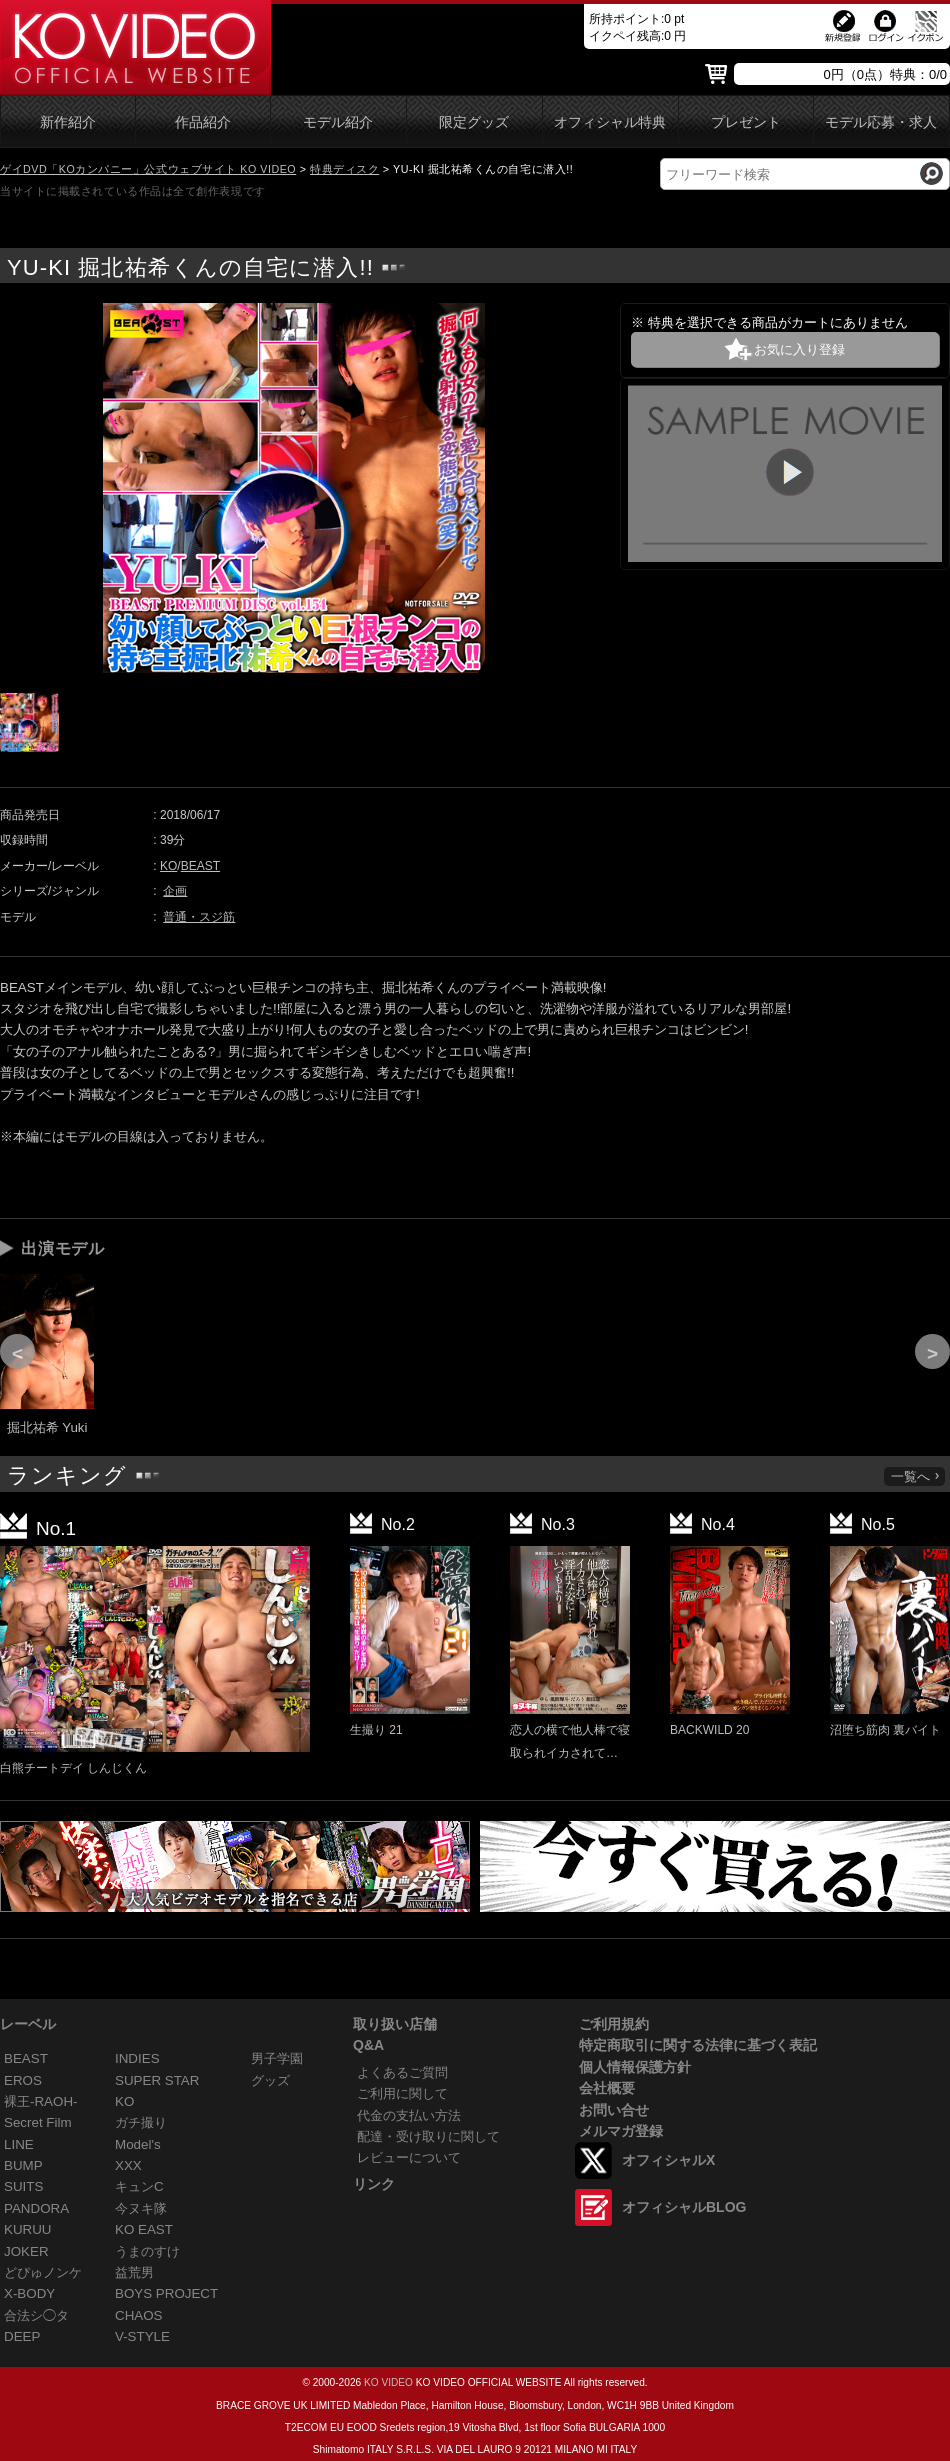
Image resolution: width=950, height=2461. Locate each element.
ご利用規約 (614, 2024)
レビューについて (409, 2157)
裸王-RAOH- (41, 2101)
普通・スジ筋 (199, 917)
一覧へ (916, 1476)
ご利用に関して (402, 2093)
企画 (175, 891)
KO (168, 866)
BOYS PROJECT (166, 2293)
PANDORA (36, 2208)
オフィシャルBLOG (684, 2207)
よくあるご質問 (402, 2072)
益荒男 (134, 2272)
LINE (19, 2144)
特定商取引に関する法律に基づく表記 (698, 2045)
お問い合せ (614, 2110)
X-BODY (29, 2293)
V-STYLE (142, 2336)
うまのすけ (147, 2251)
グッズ (270, 2080)
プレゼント (746, 122)
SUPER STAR (157, 2080)
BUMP (23, 2165)
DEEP (22, 2336)
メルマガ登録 (621, 2131)
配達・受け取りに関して (428, 2136)
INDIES (137, 2058)
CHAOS (139, 2315)
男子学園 (277, 2058)
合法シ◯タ (36, 2315)
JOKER (26, 2251)
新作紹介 (68, 122)
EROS (23, 2080)
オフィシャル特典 (610, 122)
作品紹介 (203, 122)
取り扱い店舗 (395, 2024)
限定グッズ (474, 122)
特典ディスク (344, 169)
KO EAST (144, 2229)
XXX (128, 2165)
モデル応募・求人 (881, 122)
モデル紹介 (338, 122)
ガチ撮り (141, 2122)
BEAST (200, 866)
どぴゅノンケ (43, 2272)
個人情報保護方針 (635, 2067)
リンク (374, 2184)
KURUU (28, 2229)
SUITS (23, 2186)
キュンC (139, 2186)
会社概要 (607, 2088)
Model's (138, 2144)
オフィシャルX (668, 2160)
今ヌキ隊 (141, 2208)
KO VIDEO (388, 2382)
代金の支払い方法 (409, 2115)
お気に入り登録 (799, 349)
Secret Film (38, 2122)
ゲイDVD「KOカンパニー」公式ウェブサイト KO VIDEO (148, 169)
